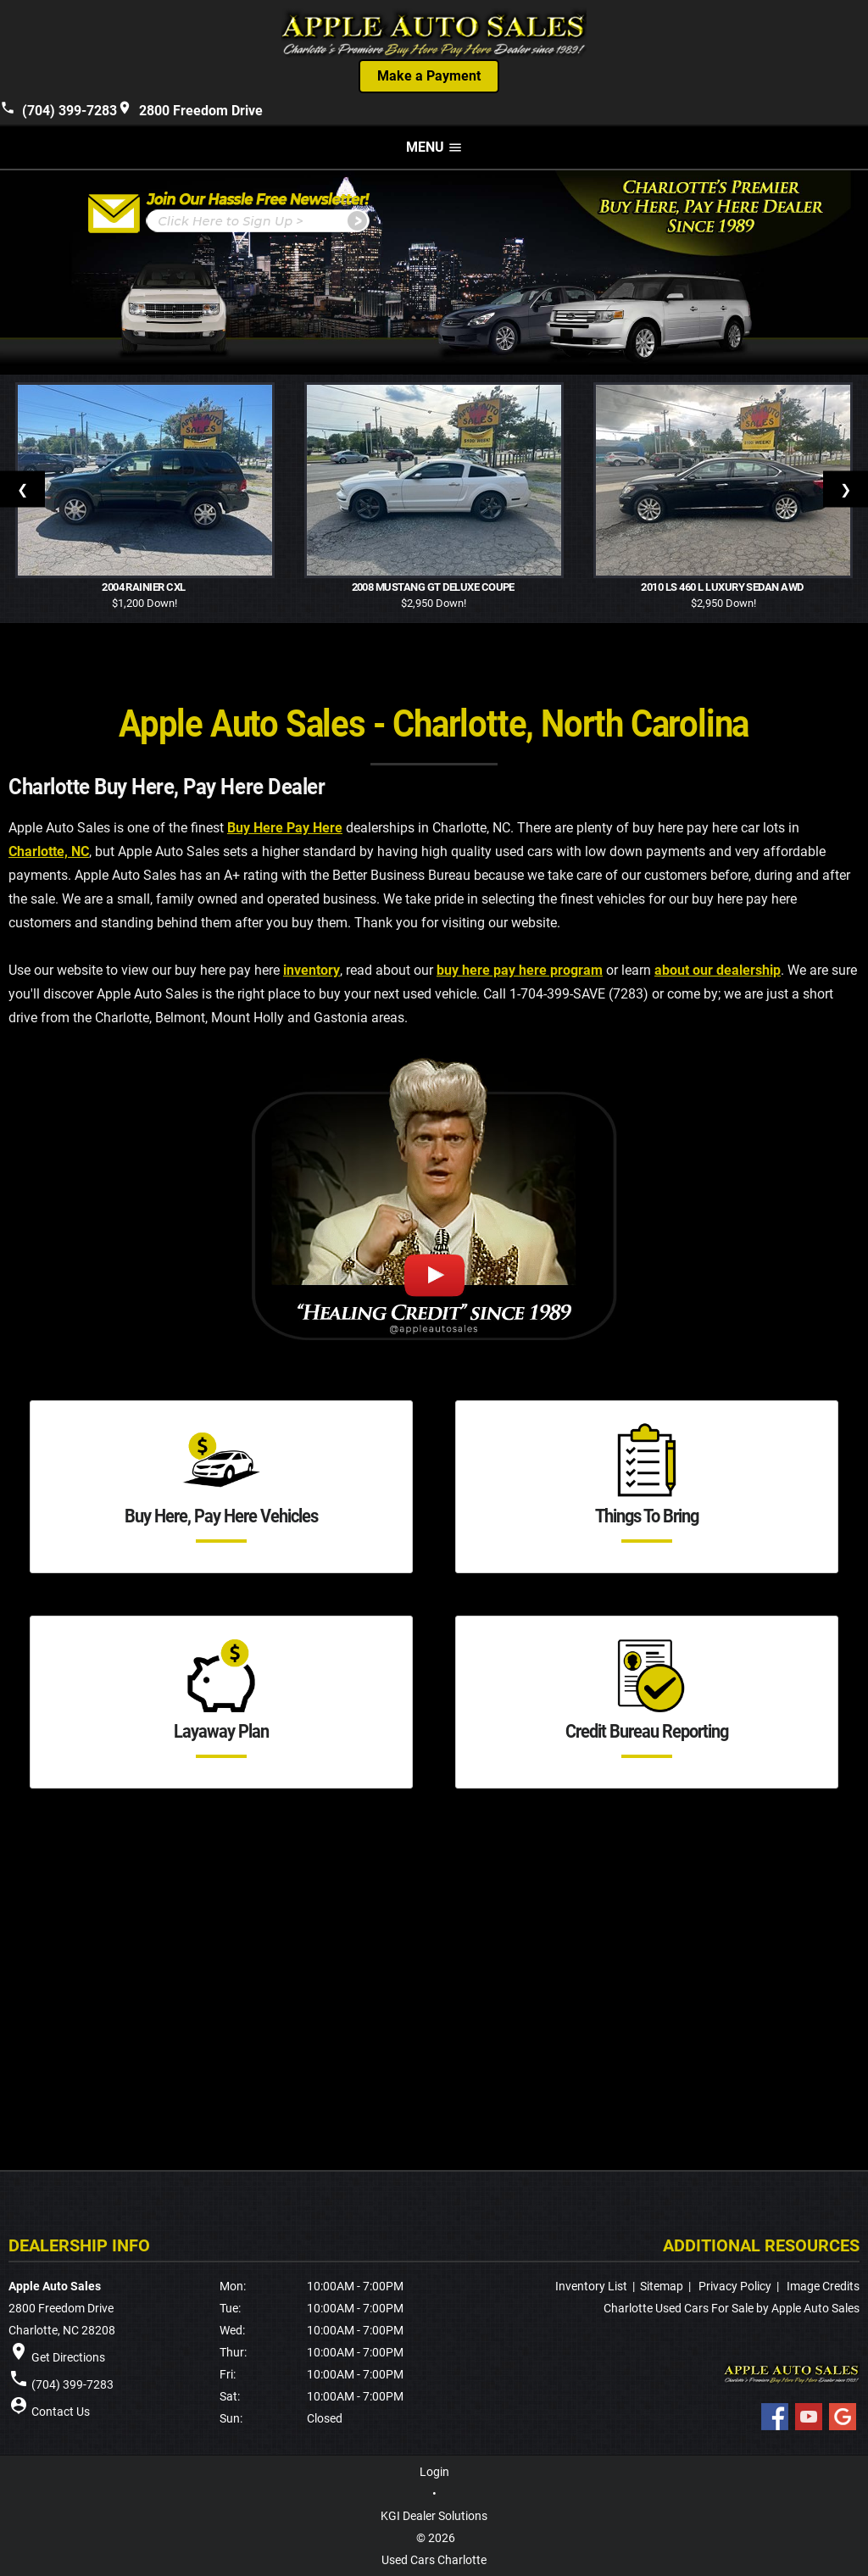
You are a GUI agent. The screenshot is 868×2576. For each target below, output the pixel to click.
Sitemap (661, 2286)
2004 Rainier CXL (144, 587)
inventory (311, 971)
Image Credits (823, 2286)
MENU (434, 147)
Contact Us (60, 2411)
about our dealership (717, 971)
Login (434, 2472)
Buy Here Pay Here (284, 829)
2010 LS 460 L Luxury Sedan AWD (723, 587)
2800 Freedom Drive (190, 109)
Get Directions (68, 2357)
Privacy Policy (734, 2286)
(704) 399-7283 (58, 109)
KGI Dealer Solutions (434, 2516)
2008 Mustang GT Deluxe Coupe (434, 587)
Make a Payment (429, 76)
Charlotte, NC (48, 852)
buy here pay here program (520, 971)
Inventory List (591, 2286)
